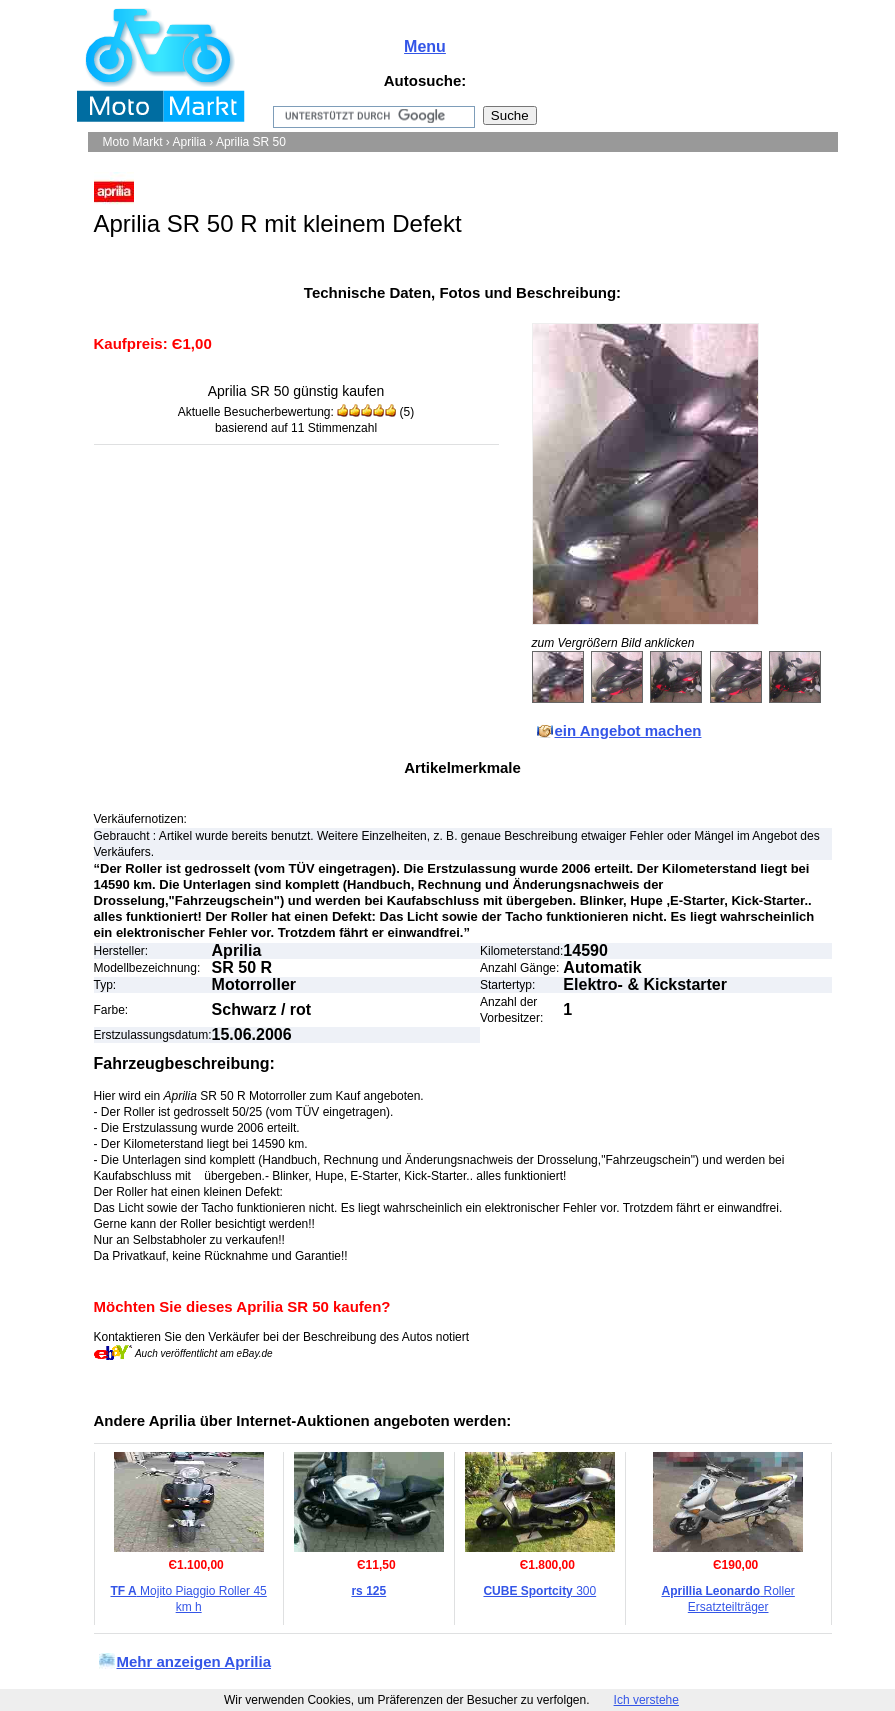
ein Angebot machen (628, 730)
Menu (425, 46)
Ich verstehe (646, 1700)
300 (539, 1591)
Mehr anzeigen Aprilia (194, 1661)
